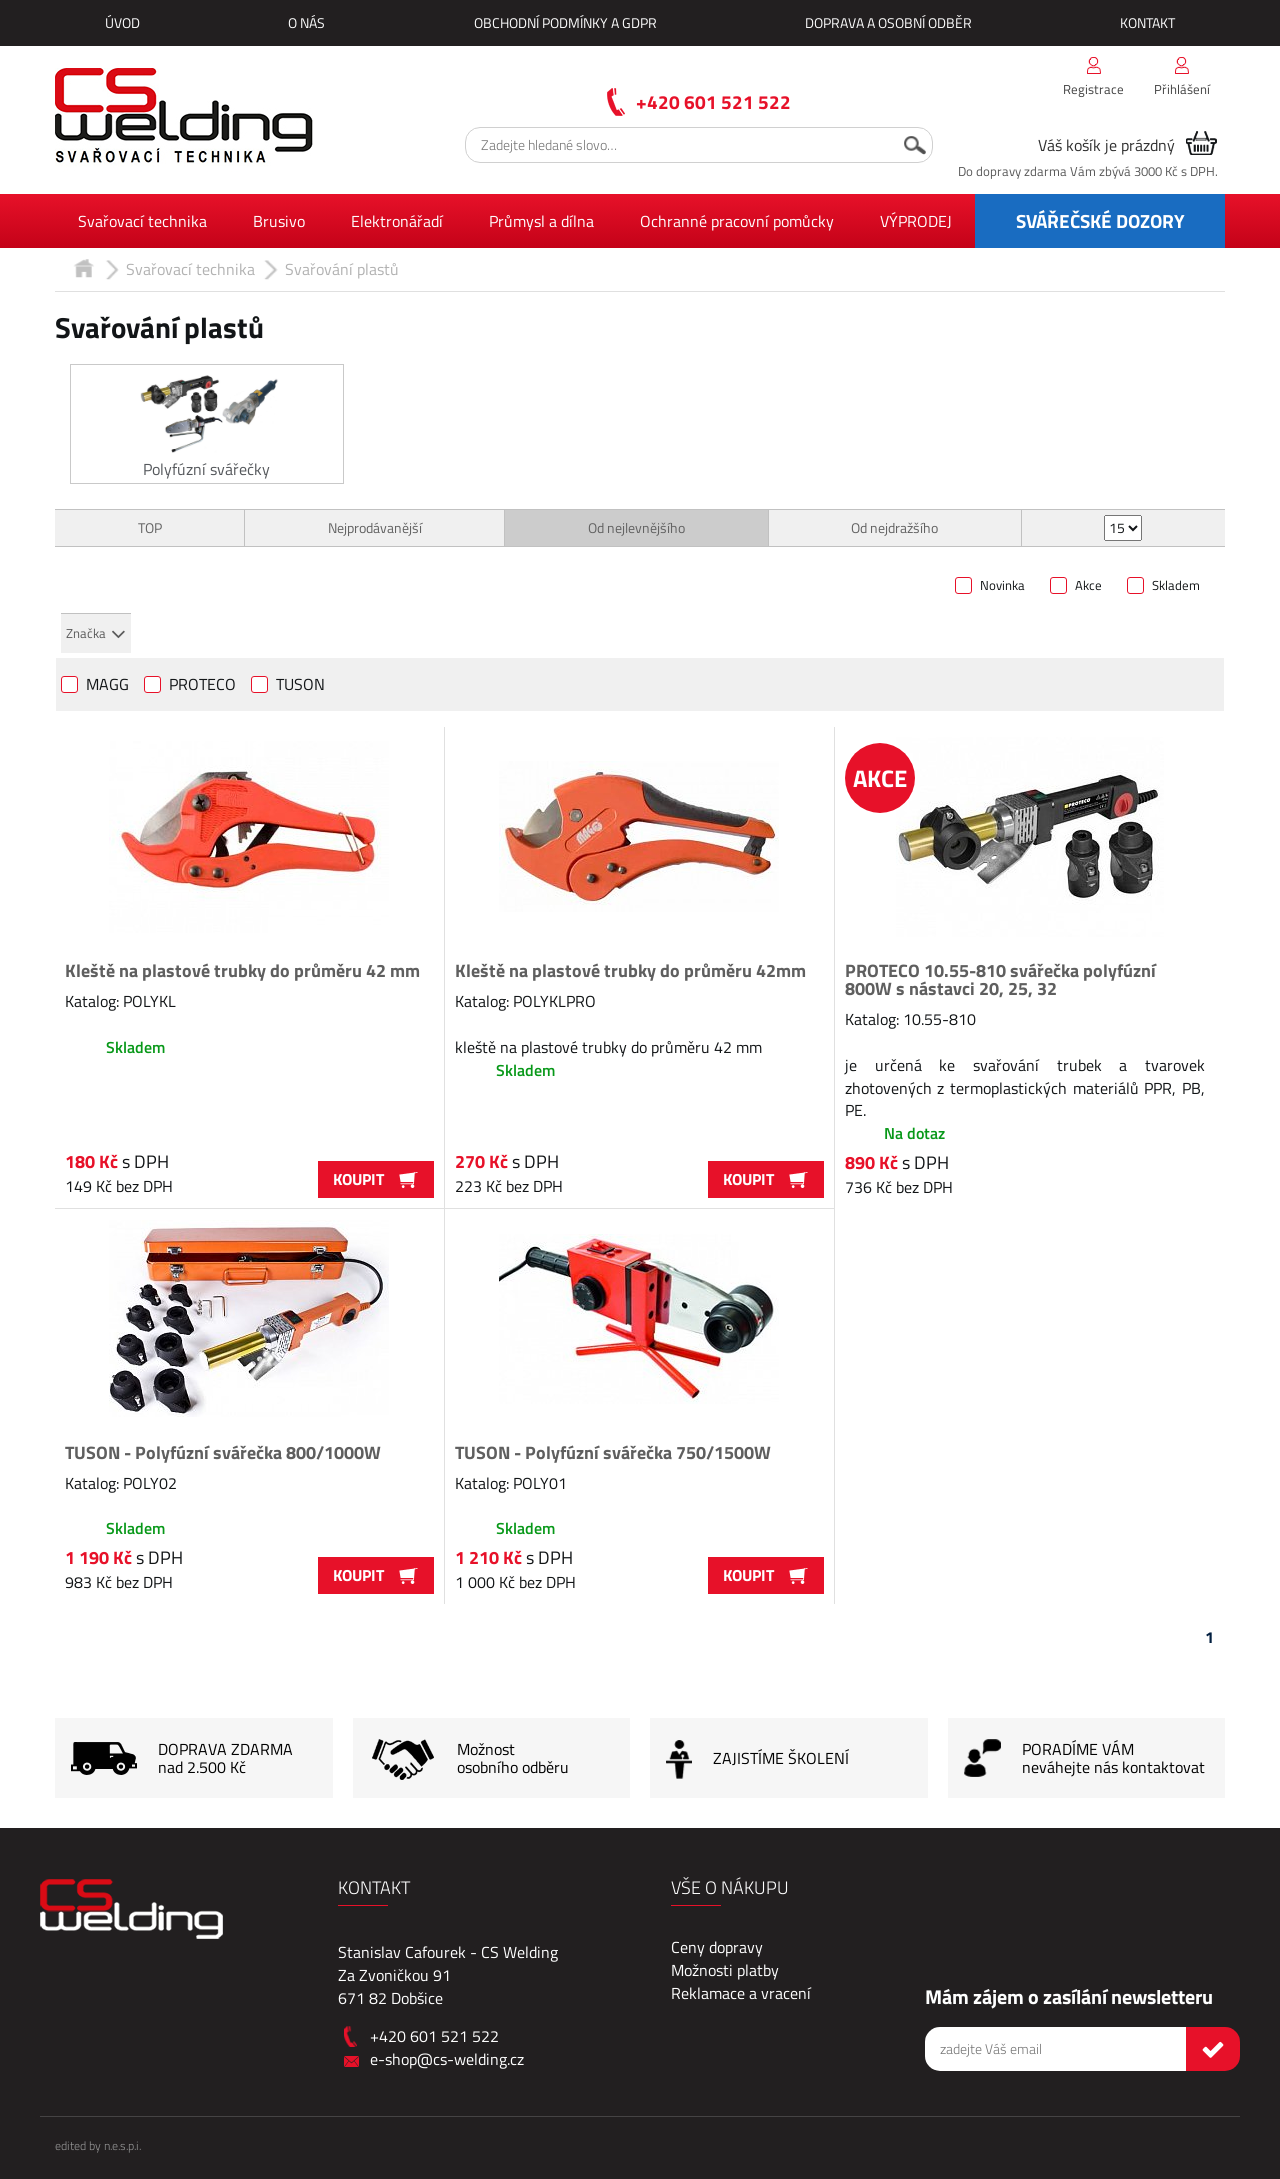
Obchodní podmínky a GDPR (565, 22)
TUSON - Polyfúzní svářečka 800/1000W (223, 1452)
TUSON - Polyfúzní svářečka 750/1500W (613, 1452)
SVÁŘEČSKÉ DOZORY (1100, 220)
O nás (306, 22)
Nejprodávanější (375, 528)
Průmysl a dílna (541, 221)
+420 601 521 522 (713, 101)
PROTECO (202, 686)
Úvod (122, 22)
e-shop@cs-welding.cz (447, 2059)
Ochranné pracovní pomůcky (737, 221)
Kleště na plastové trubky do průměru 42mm (630, 970)
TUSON (300, 686)
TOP (150, 528)
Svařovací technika (142, 221)
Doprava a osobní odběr (888, 22)
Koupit (376, 1179)
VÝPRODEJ (916, 221)
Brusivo (279, 221)
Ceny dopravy (717, 1947)
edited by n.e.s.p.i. (98, 2145)
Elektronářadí (397, 221)
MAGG (107, 686)
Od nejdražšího (894, 528)
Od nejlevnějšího (636, 528)
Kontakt (1147, 22)
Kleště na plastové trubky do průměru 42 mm (242, 970)
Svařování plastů (342, 269)
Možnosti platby (725, 1970)
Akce (1088, 586)
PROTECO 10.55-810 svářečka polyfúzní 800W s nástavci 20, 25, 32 (1000, 979)
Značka (86, 633)
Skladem (1176, 586)
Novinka (1002, 586)
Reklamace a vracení (741, 1993)
